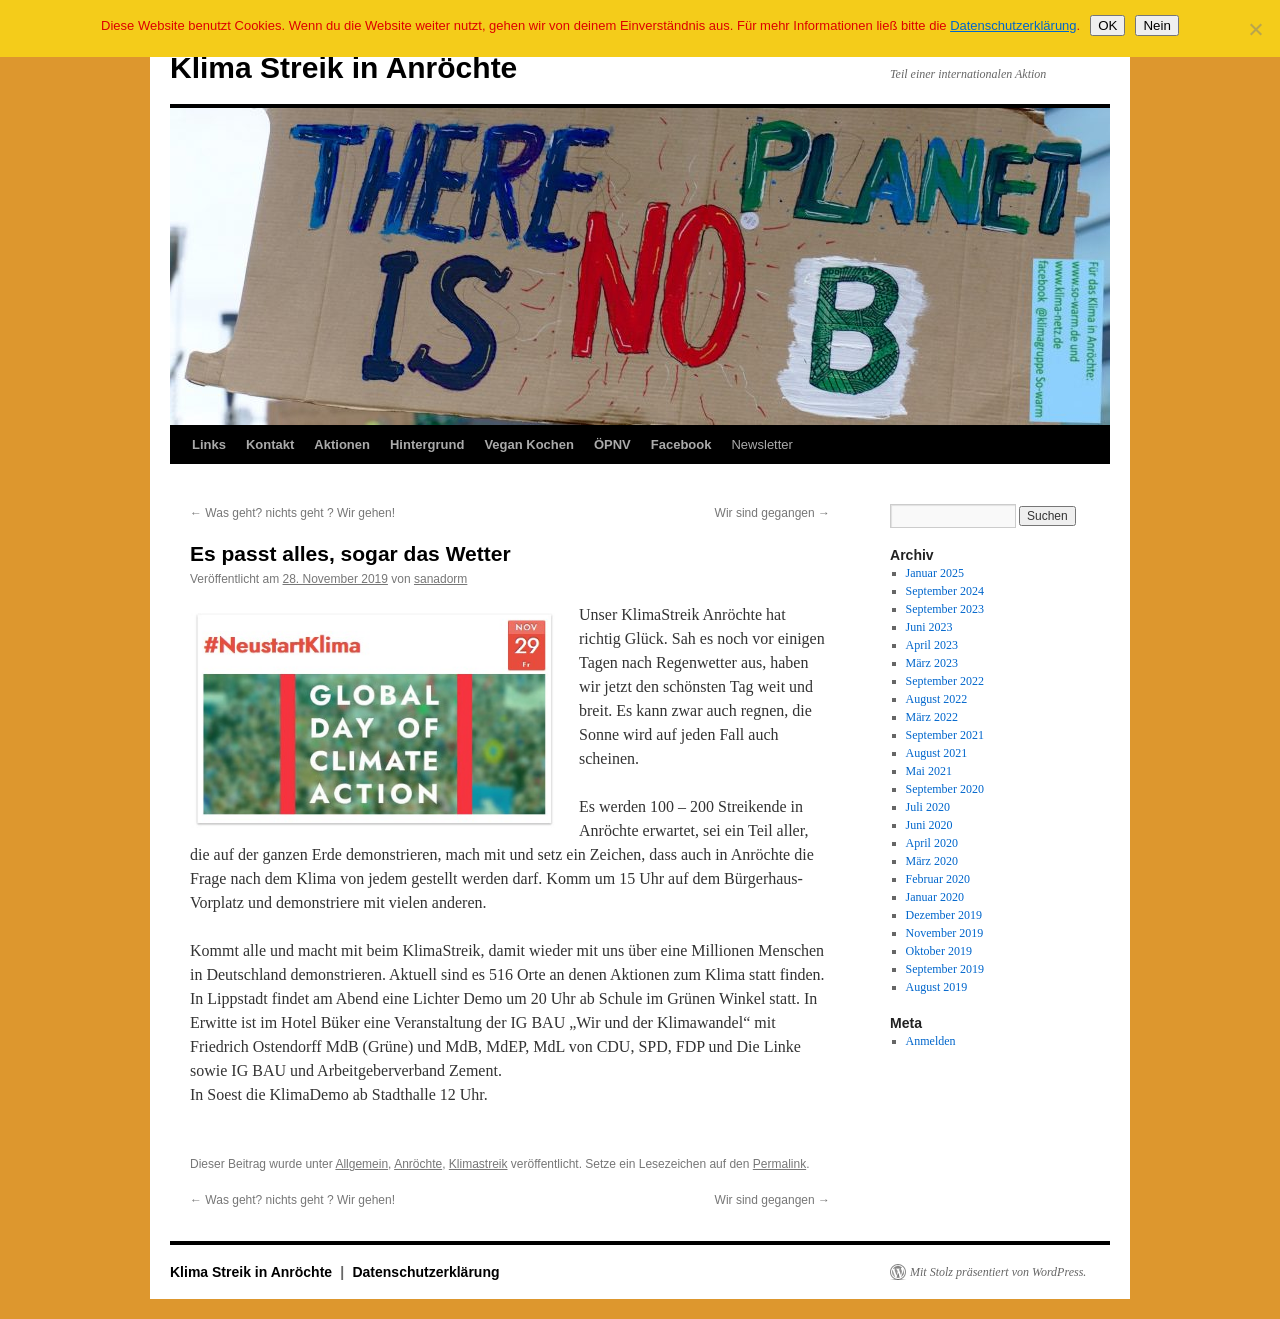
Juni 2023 (929, 627)
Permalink (779, 1164)
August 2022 (937, 699)
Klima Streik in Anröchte (343, 67)
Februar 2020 (938, 879)
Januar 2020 (935, 897)
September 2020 (945, 789)
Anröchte (418, 1164)
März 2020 (932, 861)
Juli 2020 (928, 807)
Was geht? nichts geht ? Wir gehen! (292, 513)
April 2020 (932, 843)
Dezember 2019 (944, 915)
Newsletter (761, 444)
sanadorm (440, 579)
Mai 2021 (929, 771)
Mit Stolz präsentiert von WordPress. (998, 1272)
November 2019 (945, 933)
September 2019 (945, 969)
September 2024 (945, 591)
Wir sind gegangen (772, 513)
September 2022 (945, 681)
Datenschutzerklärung (425, 1272)
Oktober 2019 (939, 951)
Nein (1156, 25)
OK (1107, 25)
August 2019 (937, 987)
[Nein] (1255, 29)
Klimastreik (478, 1164)
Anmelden (931, 1041)
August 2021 (937, 753)
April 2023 (932, 645)
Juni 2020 (929, 825)
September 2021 (945, 735)
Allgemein (361, 1164)
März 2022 (932, 717)
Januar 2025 (935, 573)
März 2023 (932, 663)
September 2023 (945, 609)
